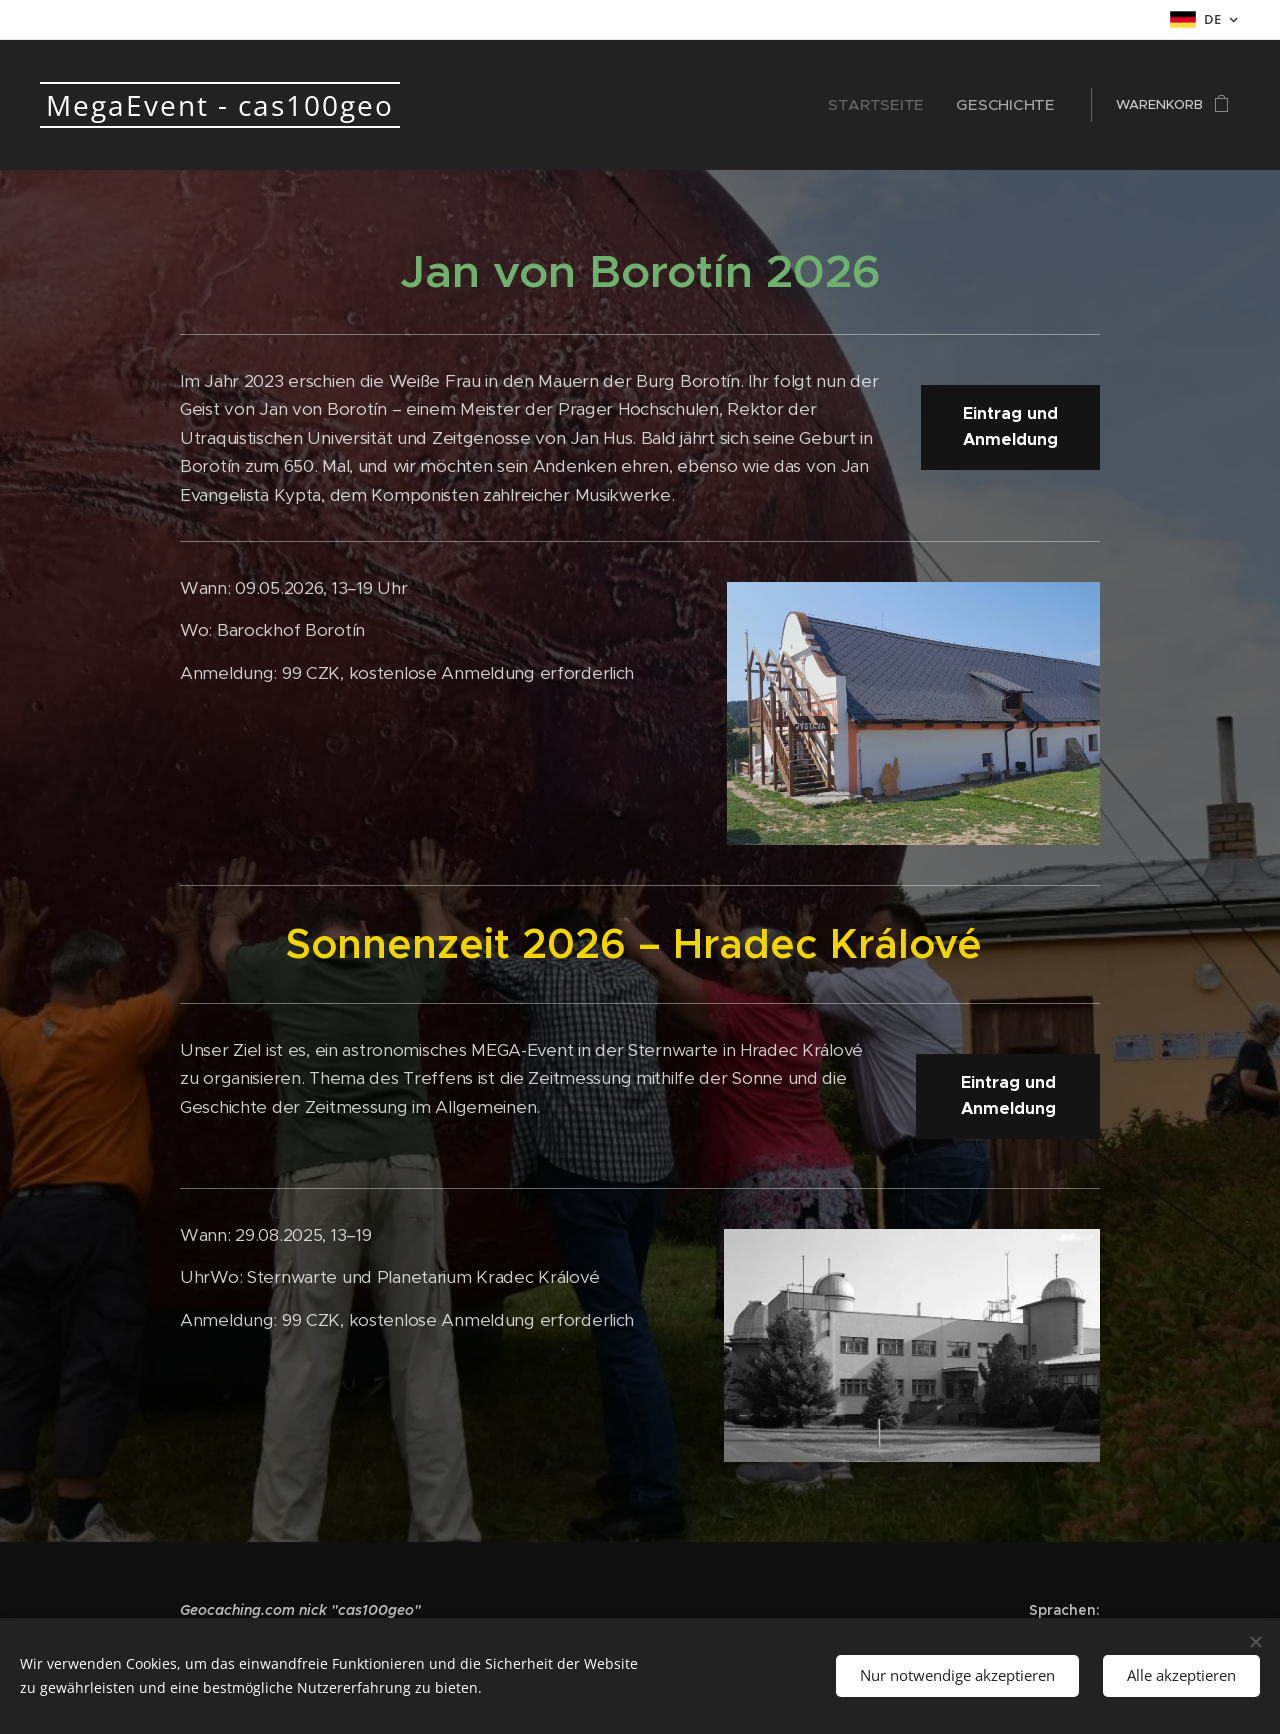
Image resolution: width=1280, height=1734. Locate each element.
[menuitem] (904, 105)
